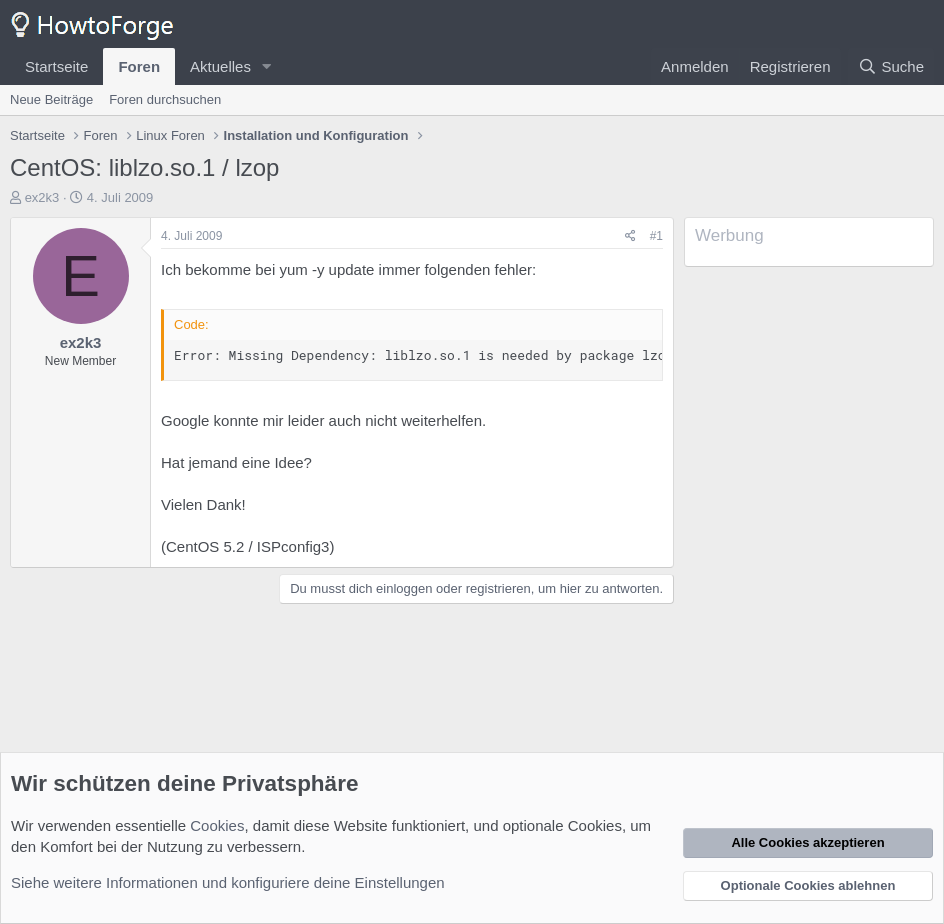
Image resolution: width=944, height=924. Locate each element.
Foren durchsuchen (165, 99)
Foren (139, 66)
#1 (656, 236)
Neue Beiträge (51, 99)
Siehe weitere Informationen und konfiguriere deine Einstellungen (228, 882)
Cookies (217, 825)
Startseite (56, 66)
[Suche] (891, 66)
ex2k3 (42, 197)
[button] (267, 66)
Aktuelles (220, 66)
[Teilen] (630, 236)
